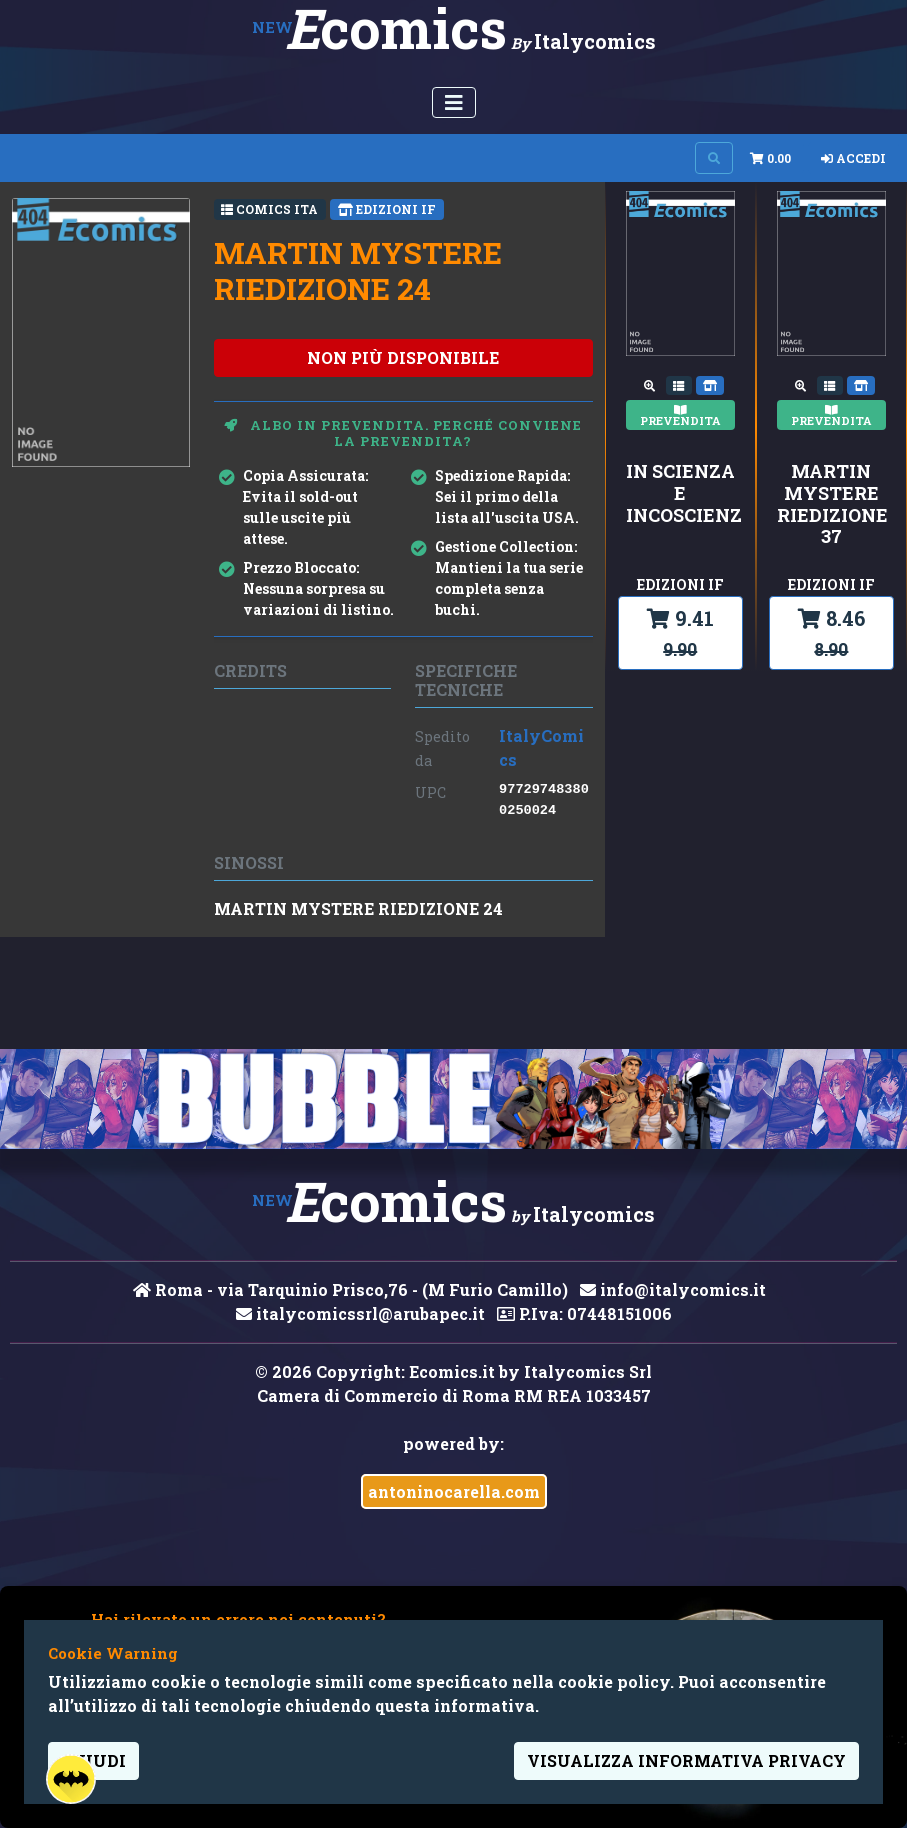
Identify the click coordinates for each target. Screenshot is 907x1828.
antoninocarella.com (454, 1491)
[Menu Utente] (454, 102)
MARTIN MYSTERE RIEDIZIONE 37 (831, 504)
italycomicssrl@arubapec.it (360, 1313)
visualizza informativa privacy (686, 1760)
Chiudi (93, 1760)
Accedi (853, 158)
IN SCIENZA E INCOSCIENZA (680, 493)
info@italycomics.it (673, 1289)
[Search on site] (714, 158)
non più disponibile (403, 357)
